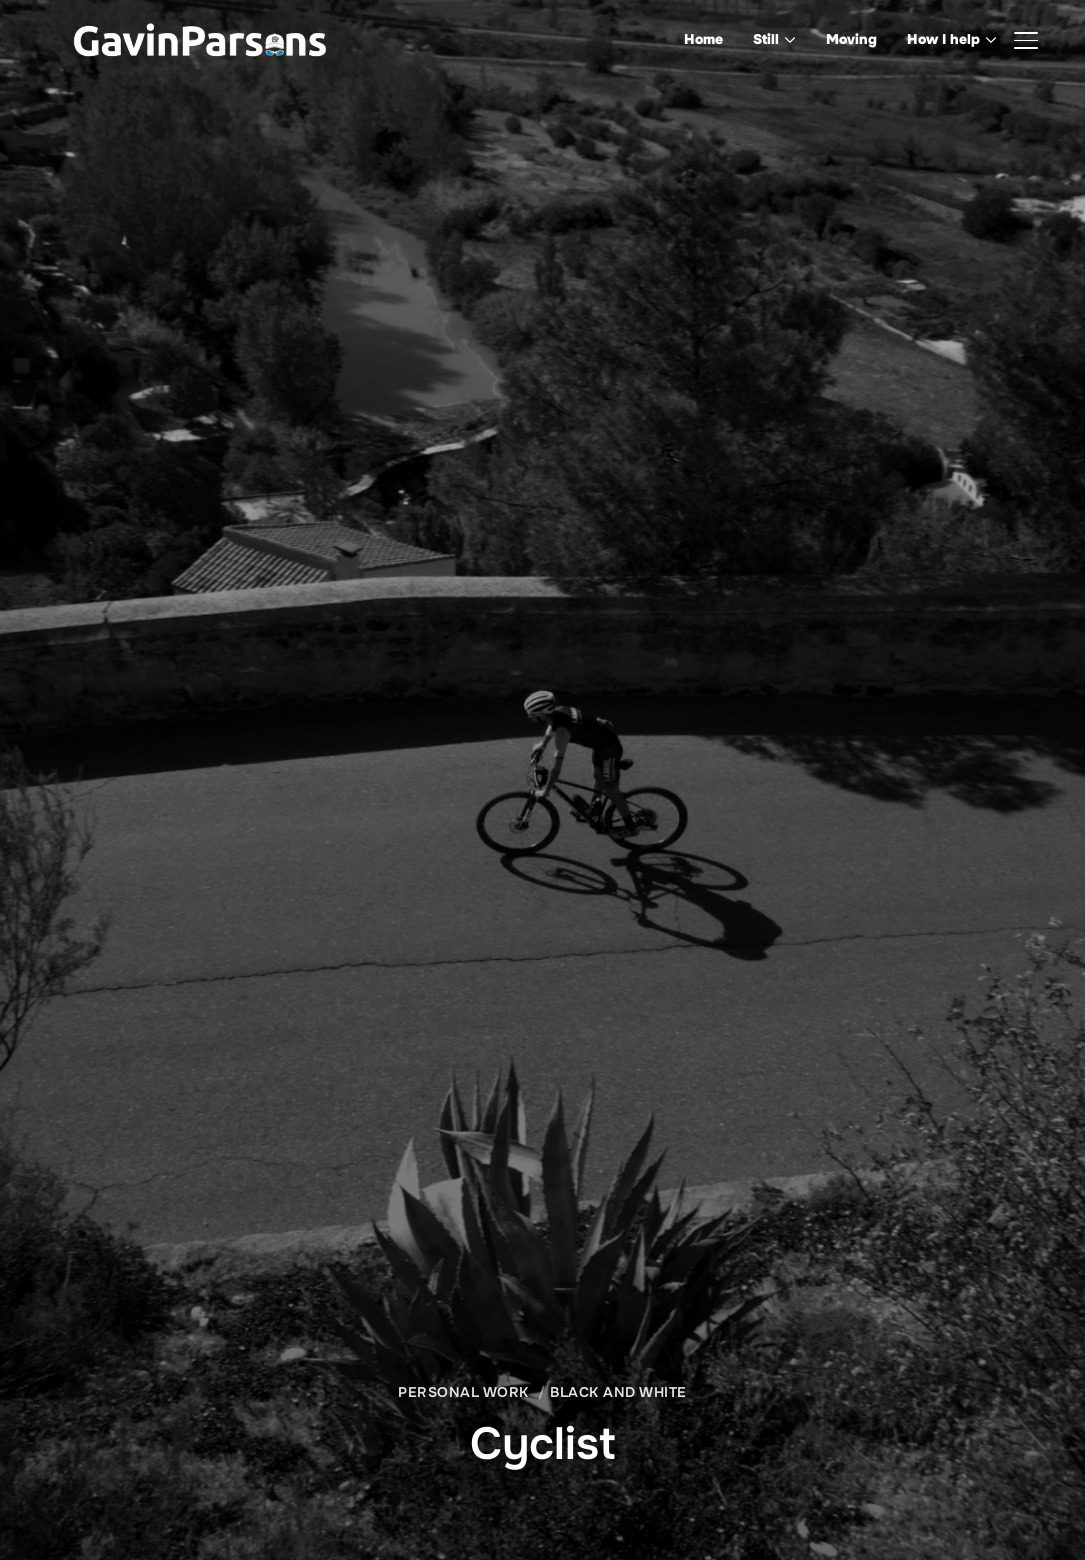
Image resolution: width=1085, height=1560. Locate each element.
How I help (943, 39)
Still (766, 39)
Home (703, 39)
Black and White (618, 1392)
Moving (851, 39)
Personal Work (463, 1392)
